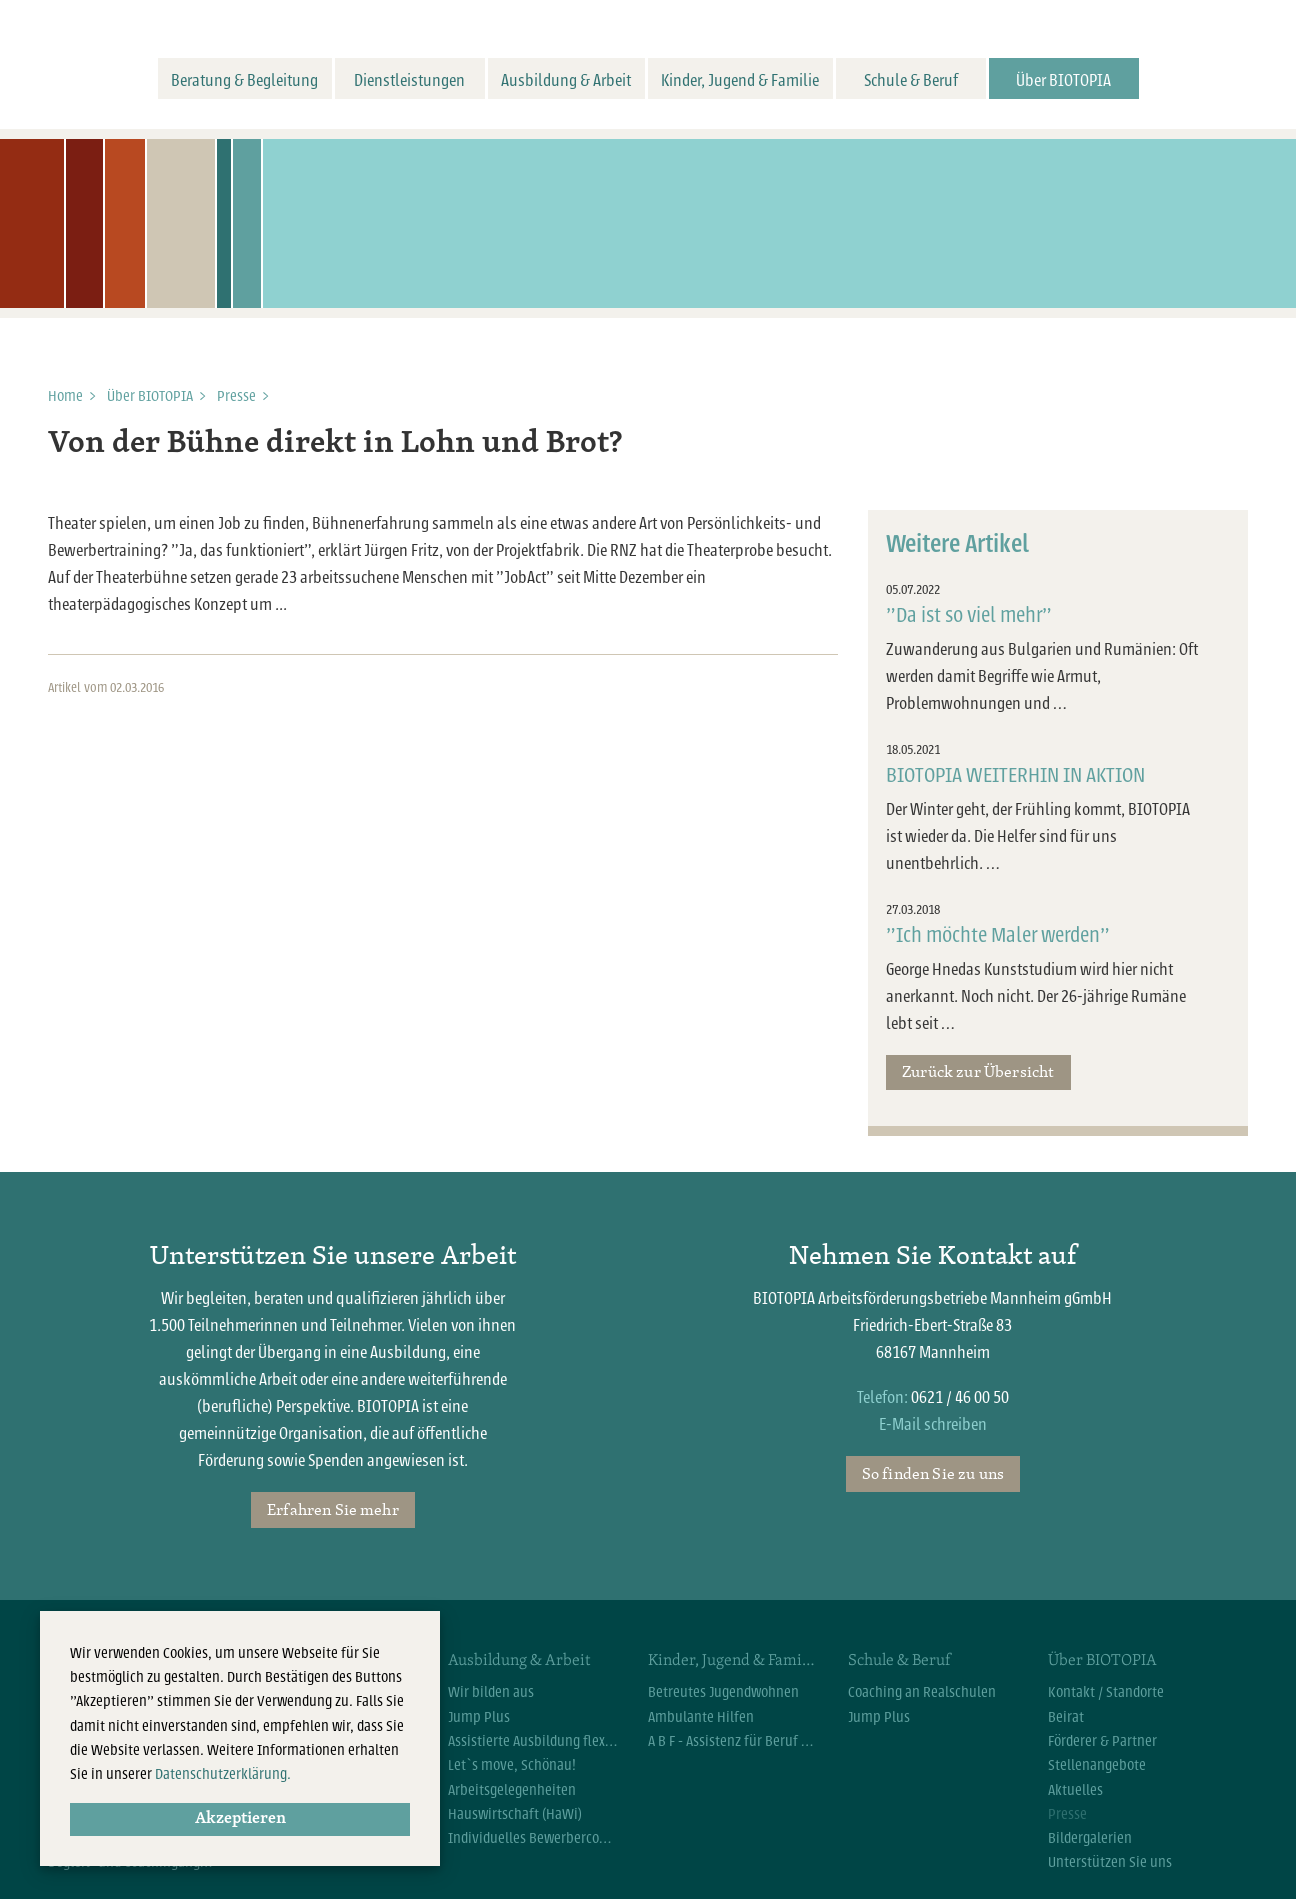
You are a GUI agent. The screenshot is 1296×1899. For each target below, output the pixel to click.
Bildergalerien (1090, 1838)
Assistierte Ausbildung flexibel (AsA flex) (533, 1741)
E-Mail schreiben (933, 1424)
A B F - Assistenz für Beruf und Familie (733, 1741)
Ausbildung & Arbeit (566, 80)
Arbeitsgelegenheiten (512, 1790)
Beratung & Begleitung (244, 80)
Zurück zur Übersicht (978, 1071)
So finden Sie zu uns (933, 1473)
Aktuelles (1075, 1790)
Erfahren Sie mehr (333, 1509)
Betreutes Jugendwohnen (723, 1692)
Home (65, 396)
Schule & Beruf (911, 80)
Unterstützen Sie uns (1110, 1862)
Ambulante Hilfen (701, 1717)
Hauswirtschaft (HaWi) (515, 1814)
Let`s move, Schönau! (512, 1765)
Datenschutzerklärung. (223, 1774)
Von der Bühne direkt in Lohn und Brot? (335, 444)
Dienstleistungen (409, 80)
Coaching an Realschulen (922, 1692)
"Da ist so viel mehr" (969, 615)
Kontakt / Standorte (1106, 1692)
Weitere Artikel (957, 544)
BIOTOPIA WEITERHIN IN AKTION (1015, 775)
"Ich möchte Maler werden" (998, 935)
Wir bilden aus (491, 1692)
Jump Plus (479, 1717)
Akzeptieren (240, 1819)
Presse (236, 396)
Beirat (1066, 1717)
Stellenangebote (1097, 1765)
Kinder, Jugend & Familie (740, 80)
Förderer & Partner (1102, 1741)
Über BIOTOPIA (1063, 80)
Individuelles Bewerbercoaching (533, 1838)
